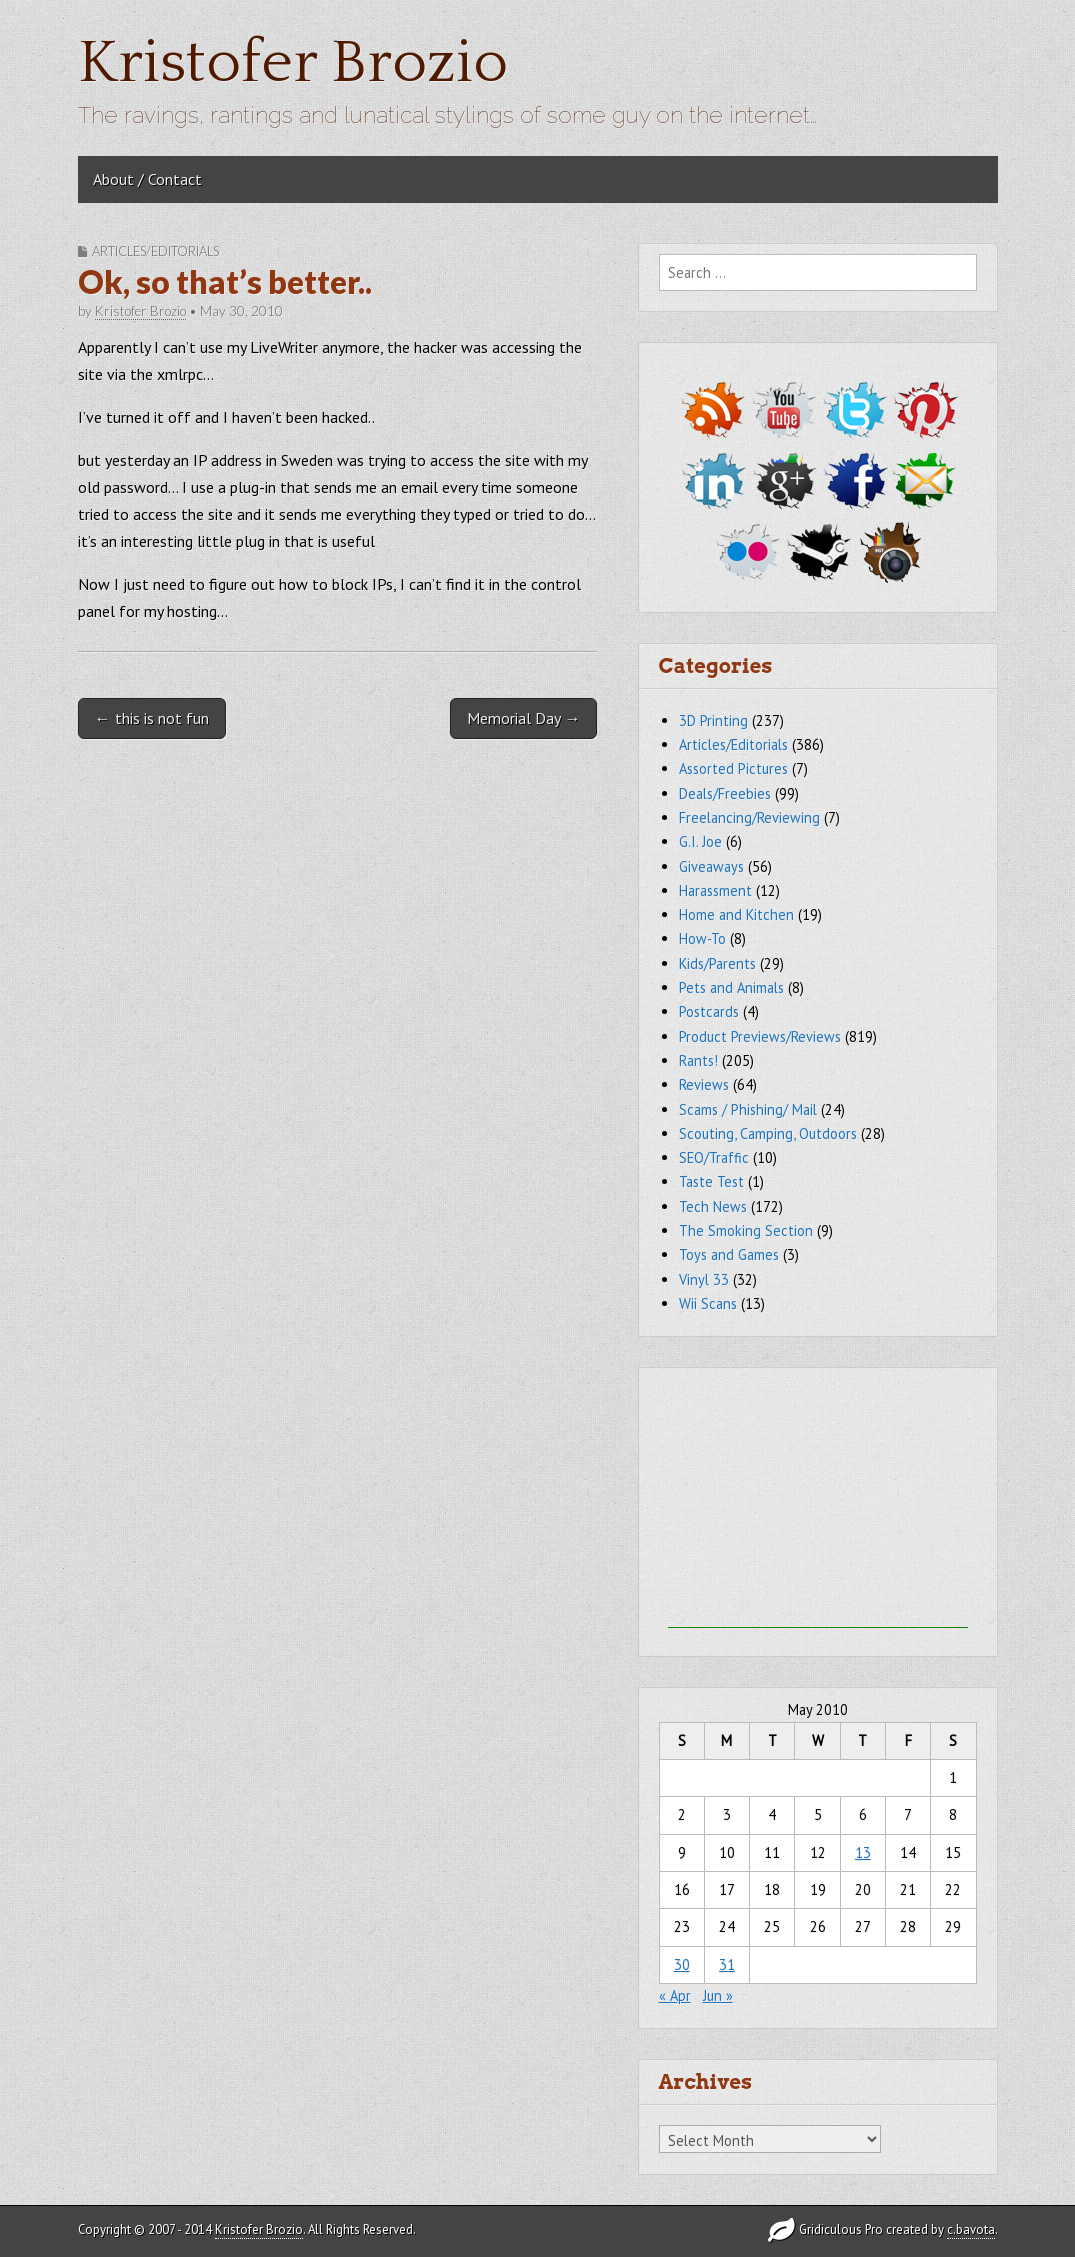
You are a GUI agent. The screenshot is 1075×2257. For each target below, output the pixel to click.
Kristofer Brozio (293, 63)
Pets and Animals (731, 987)
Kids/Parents (717, 963)
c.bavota (971, 2229)
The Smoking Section (746, 1230)
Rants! (698, 1060)
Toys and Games (729, 1254)
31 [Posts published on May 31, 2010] (727, 1964)
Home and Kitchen (736, 914)
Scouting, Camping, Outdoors (768, 1133)
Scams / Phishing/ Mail (748, 1109)
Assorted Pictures (733, 768)
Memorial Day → (523, 718)
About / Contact (147, 179)
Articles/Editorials (155, 251)
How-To (702, 938)
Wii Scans (708, 1303)
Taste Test (711, 1181)
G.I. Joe (700, 841)
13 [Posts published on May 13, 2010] (863, 1852)
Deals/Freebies (725, 793)
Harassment (715, 890)
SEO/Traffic (714, 1157)
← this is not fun (152, 718)
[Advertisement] (818, 1503)
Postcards (709, 1011)
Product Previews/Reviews (760, 1036)
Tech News (713, 1206)
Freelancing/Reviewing (749, 817)
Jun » (718, 1995)
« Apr (675, 1995)
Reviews (704, 1084)
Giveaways (711, 866)
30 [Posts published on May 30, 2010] (682, 1964)
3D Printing (713, 720)
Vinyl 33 (704, 1279)
